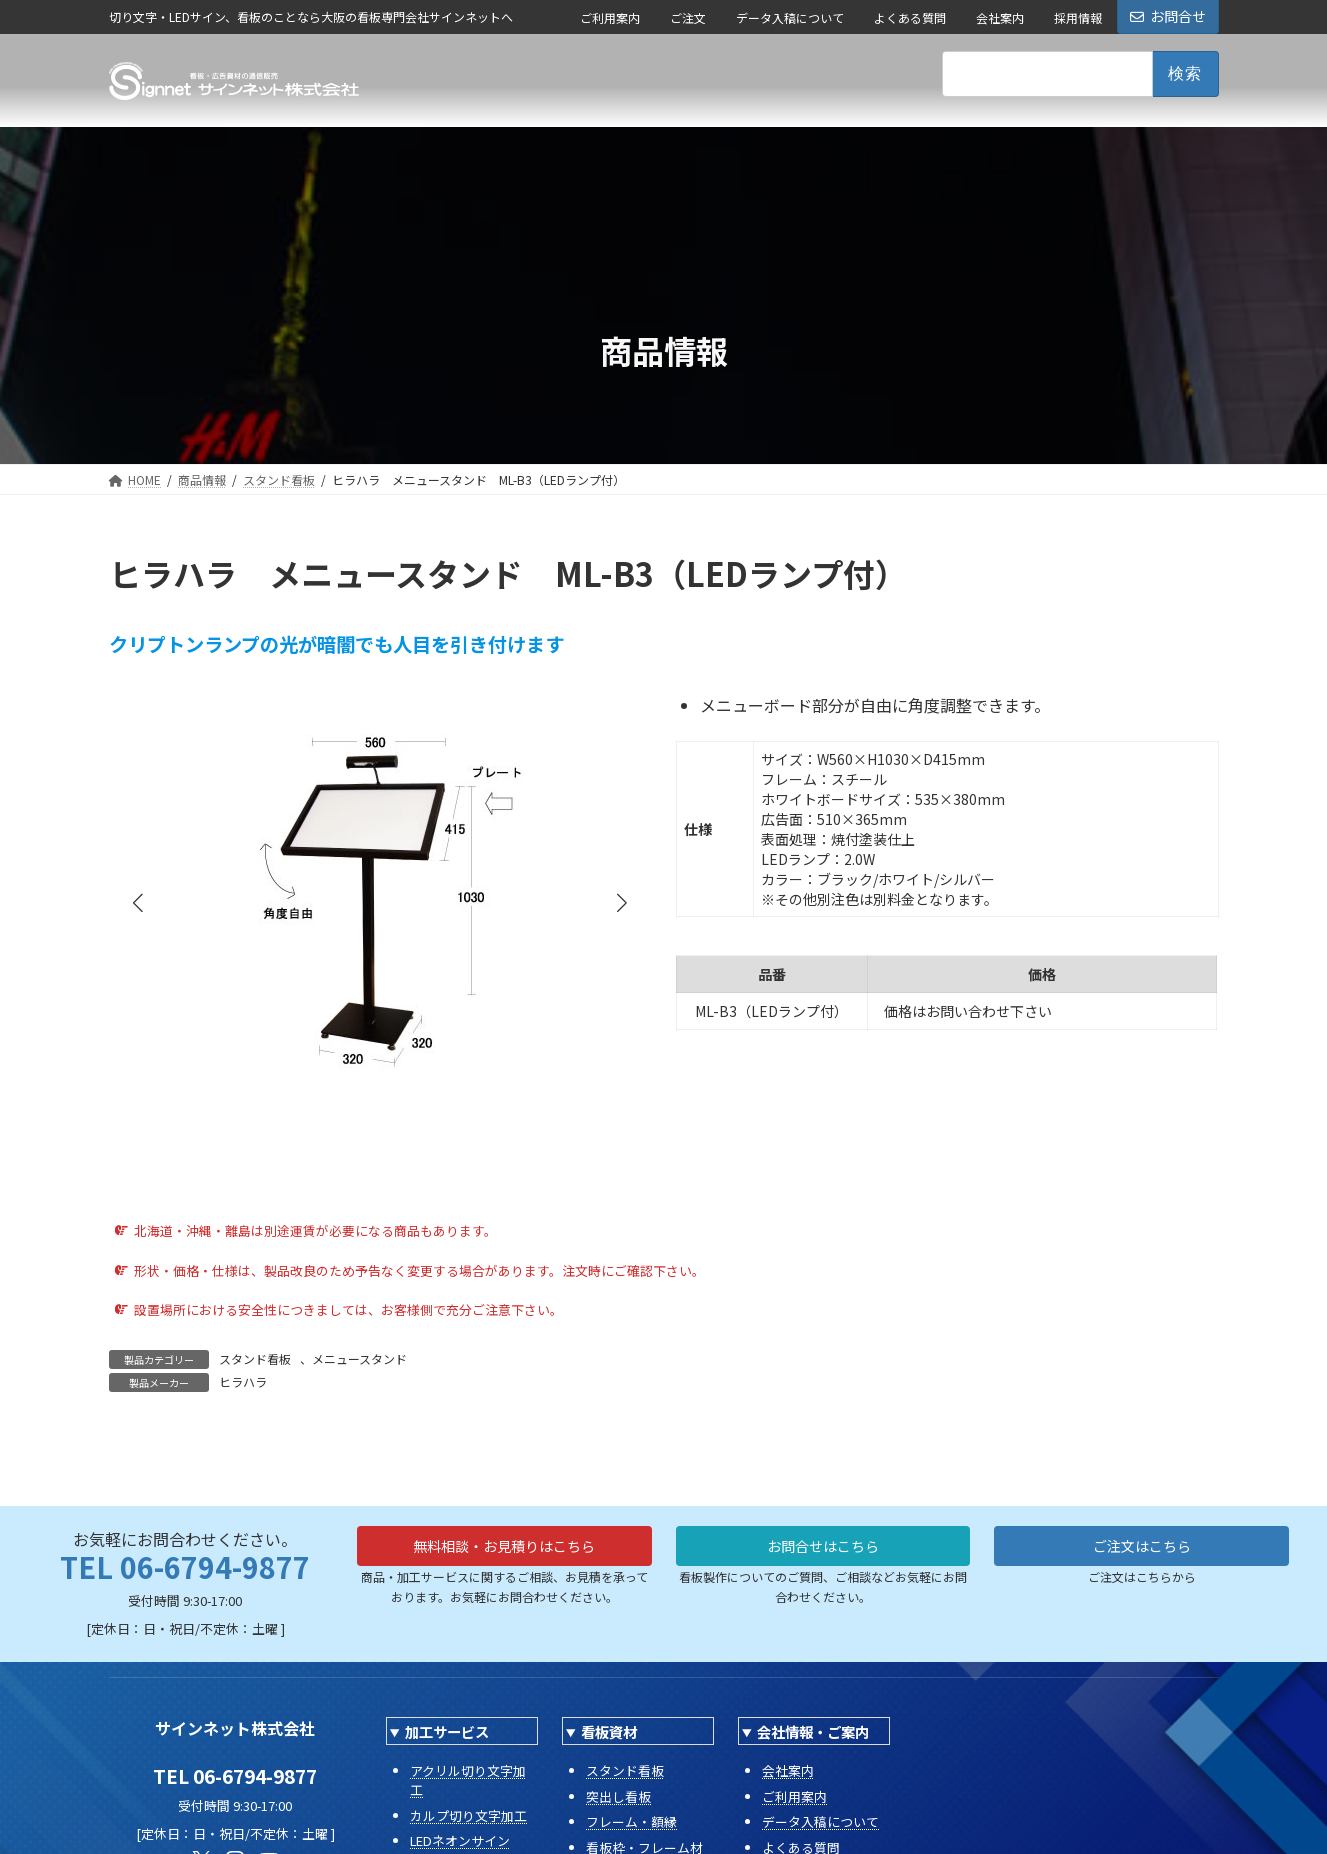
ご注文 (688, 17)
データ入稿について (790, 17)
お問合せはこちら (823, 1549)
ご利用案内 (610, 17)
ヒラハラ (243, 1381)
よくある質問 (910, 17)
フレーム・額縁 (631, 1821)
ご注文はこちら (1142, 1549)
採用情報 (1078, 17)
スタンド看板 (255, 1358)
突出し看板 (618, 1796)
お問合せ (1168, 16)
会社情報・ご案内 (813, 1731)
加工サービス (447, 1731)
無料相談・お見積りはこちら (504, 1549)
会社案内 (1000, 17)
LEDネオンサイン (460, 1840)
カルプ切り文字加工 (468, 1815)
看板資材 (609, 1731)
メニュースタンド (359, 1358)
